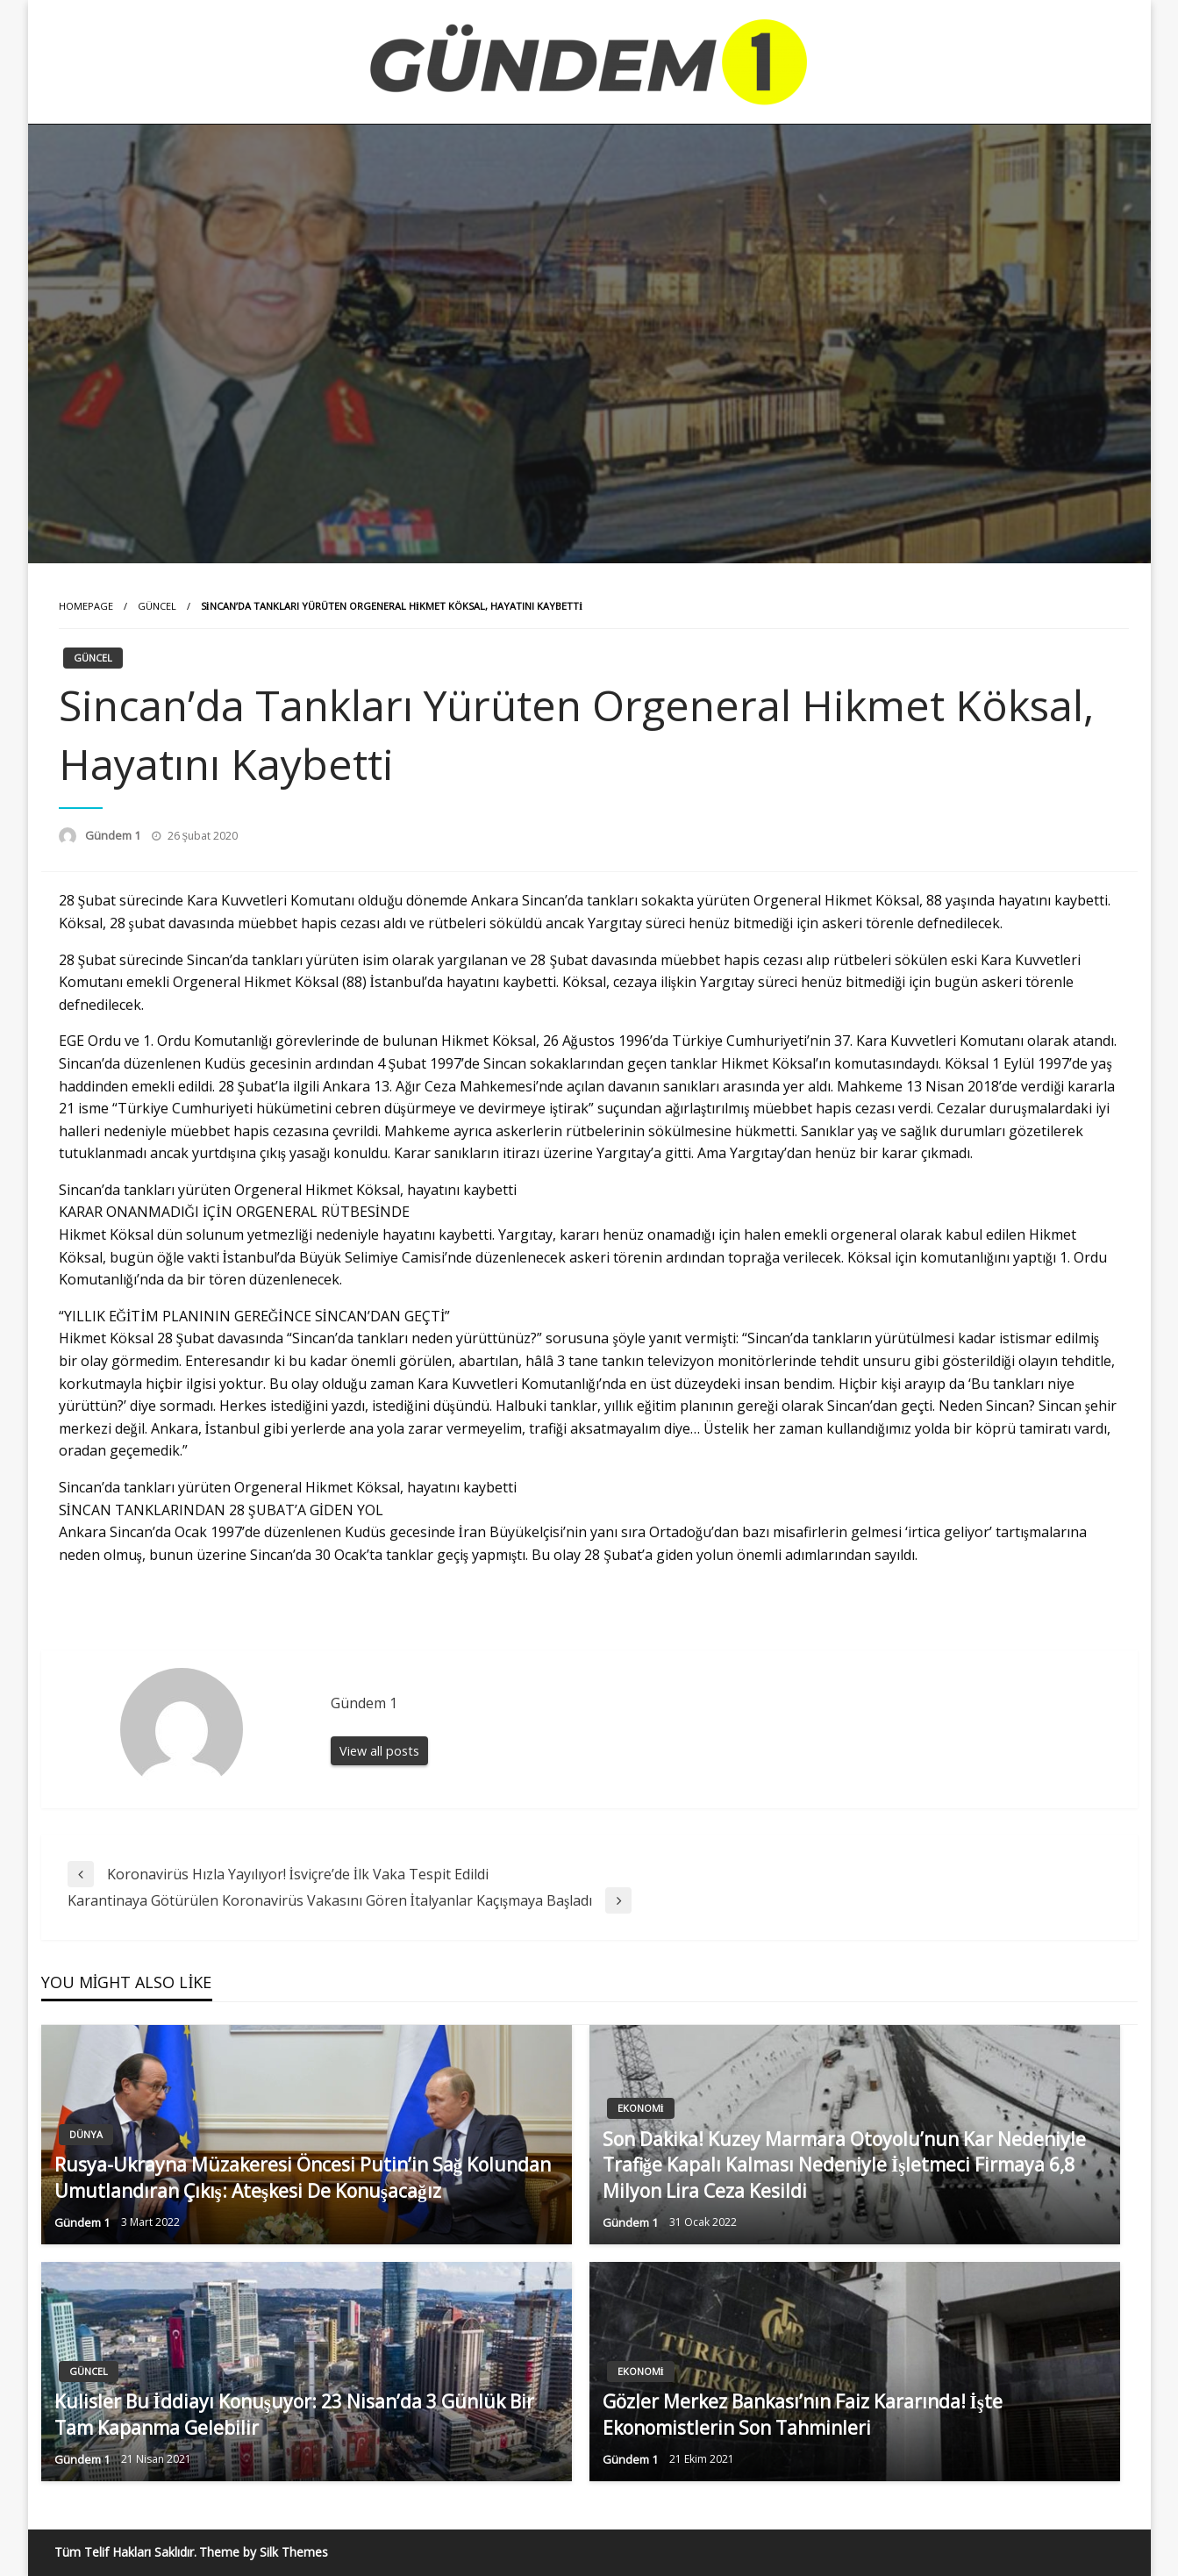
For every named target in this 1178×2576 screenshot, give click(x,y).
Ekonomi (641, 2107)
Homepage (86, 605)
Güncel (157, 605)
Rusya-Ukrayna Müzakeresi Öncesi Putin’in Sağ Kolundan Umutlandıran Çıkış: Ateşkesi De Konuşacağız (303, 2177)
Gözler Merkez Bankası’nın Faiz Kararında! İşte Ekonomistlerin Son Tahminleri (803, 2414)
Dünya (86, 2134)
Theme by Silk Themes (263, 2552)
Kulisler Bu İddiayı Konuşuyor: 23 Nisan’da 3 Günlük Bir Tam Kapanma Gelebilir (294, 2414)
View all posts (379, 1750)
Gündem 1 (114, 835)
